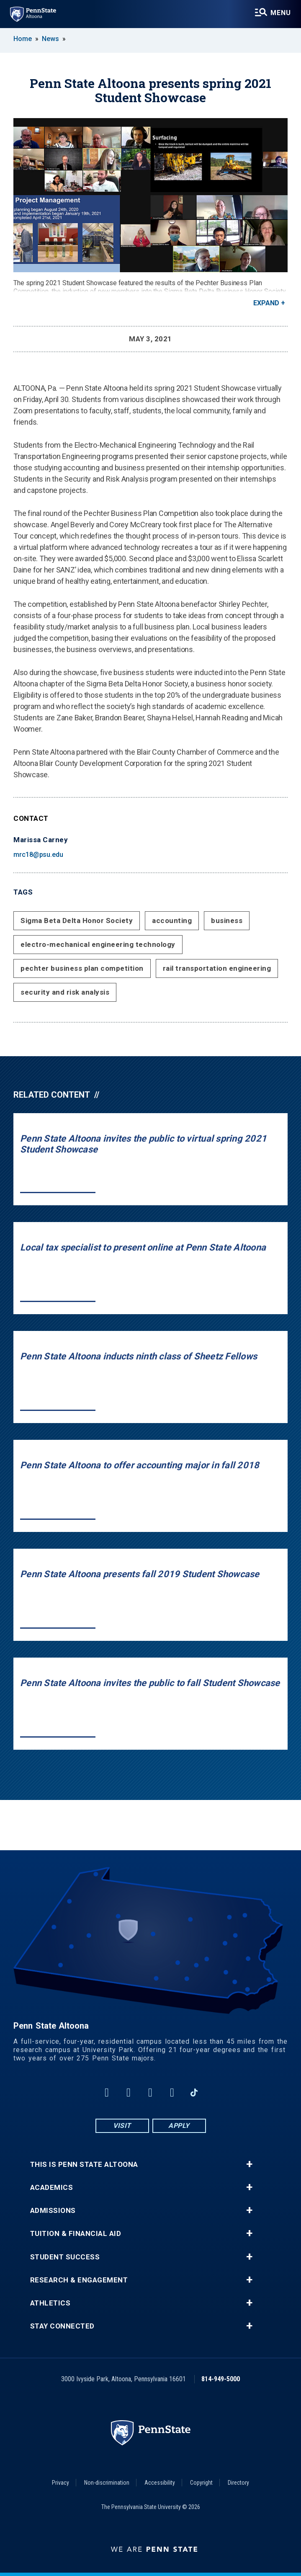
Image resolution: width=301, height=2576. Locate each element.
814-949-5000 (220, 2379)
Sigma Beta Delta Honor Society (77, 920)
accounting (172, 920)
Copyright (201, 2482)
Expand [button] (266, 303)
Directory (238, 2482)
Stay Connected (62, 2326)
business (226, 920)
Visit (122, 2126)
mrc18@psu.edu (38, 855)
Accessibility (159, 2482)
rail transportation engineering (217, 968)
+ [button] (249, 2164)
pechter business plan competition (82, 968)
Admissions (53, 2211)
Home (22, 39)
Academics (51, 2188)
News (50, 39)
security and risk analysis (65, 992)
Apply (179, 2126)
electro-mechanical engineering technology (98, 944)
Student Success (65, 2257)
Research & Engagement (79, 2280)
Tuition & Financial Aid (75, 2234)
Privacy (60, 2482)
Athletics (50, 2303)
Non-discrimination (106, 2482)
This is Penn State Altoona (84, 2165)
